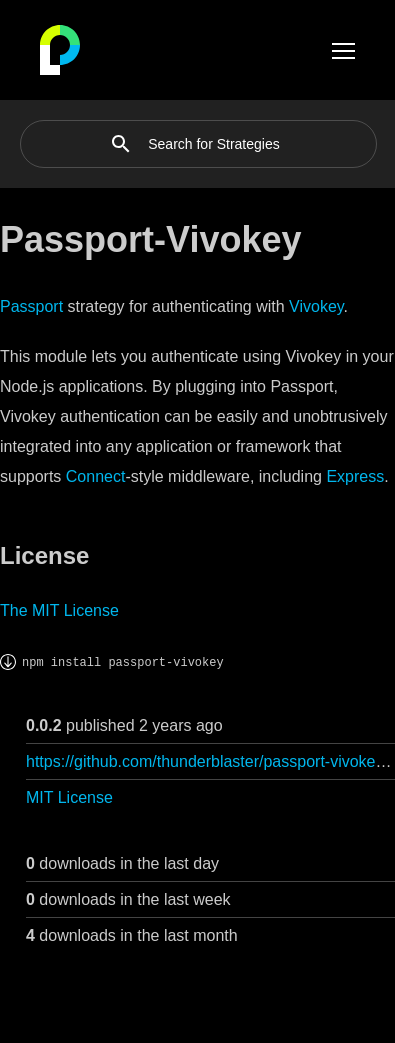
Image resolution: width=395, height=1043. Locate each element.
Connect (96, 476)
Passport (31, 306)
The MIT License (59, 610)
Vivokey (316, 306)
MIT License (69, 797)
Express (355, 476)
